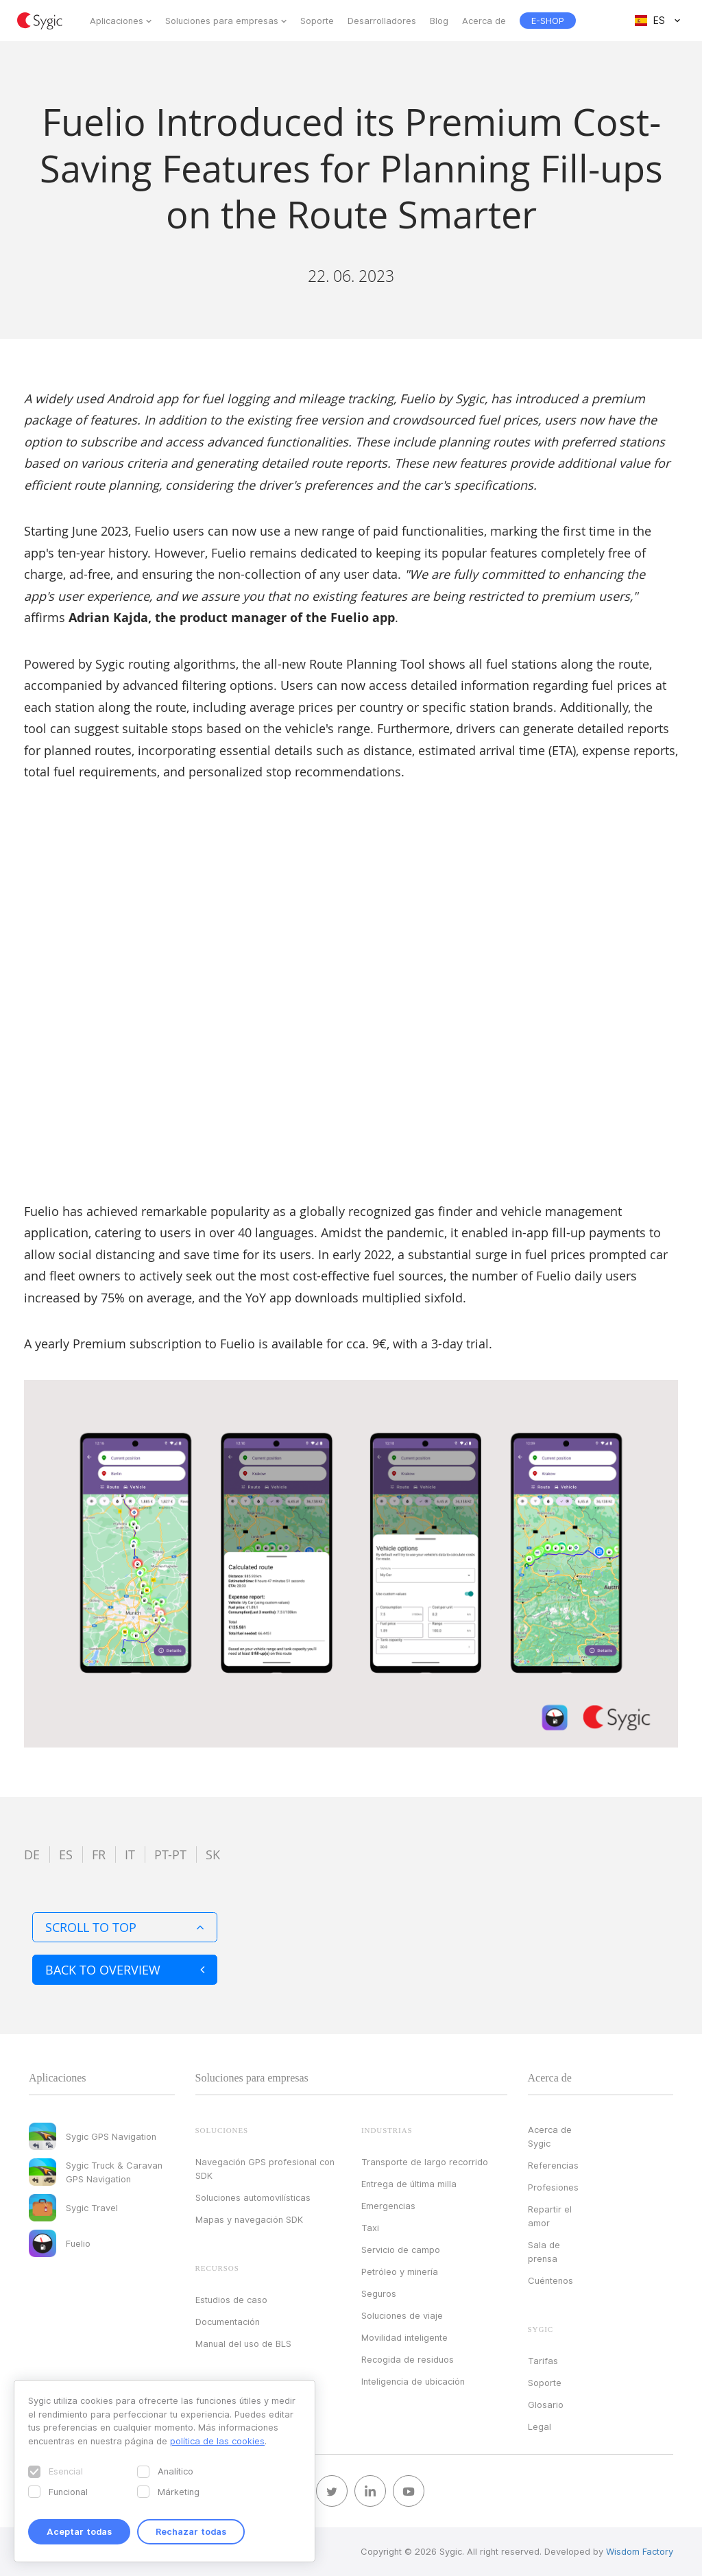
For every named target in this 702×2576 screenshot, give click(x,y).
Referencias (553, 2165)
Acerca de (484, 20)
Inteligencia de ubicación (413, 2381)
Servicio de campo (400, 2249)
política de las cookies (217, 2440)
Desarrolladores (382, 20)
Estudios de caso (231, 2299)
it (130, 1854)
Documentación (227, 2321)
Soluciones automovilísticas (253, 2197)
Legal (539, 2426)
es (66, 1854)
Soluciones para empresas (221, 20)
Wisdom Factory (639, 2551)
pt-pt (170, 1854)
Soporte (317, 20)
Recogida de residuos (407, 2359)
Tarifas (543, 2360)
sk (213, 1854)
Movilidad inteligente (404, 2337)
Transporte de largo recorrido (424, 2161)
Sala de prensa (544, 2251)
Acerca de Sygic (550, 2136)
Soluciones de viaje (402, 2315)
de (32, 1854)
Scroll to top (124, 1927)
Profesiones (553, 2187)
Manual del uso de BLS (243, 2343)
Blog (439, 20)
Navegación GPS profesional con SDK (265, 2168)
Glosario (546, 2404)
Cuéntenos (550, 2280)
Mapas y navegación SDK (249, 2219)
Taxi (370, 2227)
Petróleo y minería (399, 2271)
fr (99, 1854)
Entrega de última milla (409, 2183)
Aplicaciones (116, 20)
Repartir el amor (550, 2216)
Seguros (378, 2293)
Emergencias (388, 2205)
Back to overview (124, 1969)
